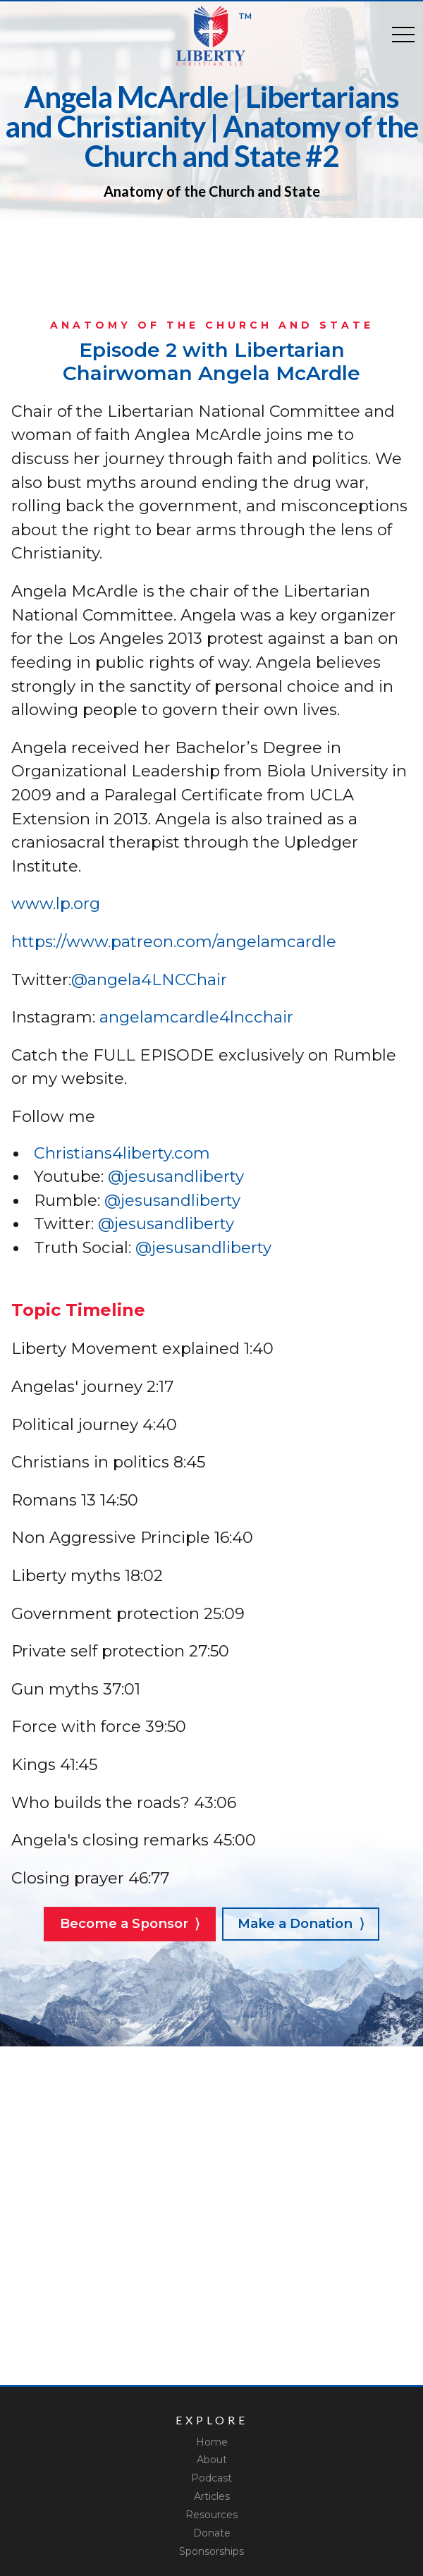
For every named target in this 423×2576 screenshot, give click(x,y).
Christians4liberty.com (122, 1153)
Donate (212, 2533)
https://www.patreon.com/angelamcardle (173, 941)
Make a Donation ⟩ (301, 1923)
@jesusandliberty (176, 1176)
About (212, 2459)
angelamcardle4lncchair (196, 1017)
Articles (212, 2496)
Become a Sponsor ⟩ (130, 1923)
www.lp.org (55, 903)
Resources (211, 2514)
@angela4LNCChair (149, 979)
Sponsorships (211, 2551)
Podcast (211, 2478)
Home (212, 2442)
